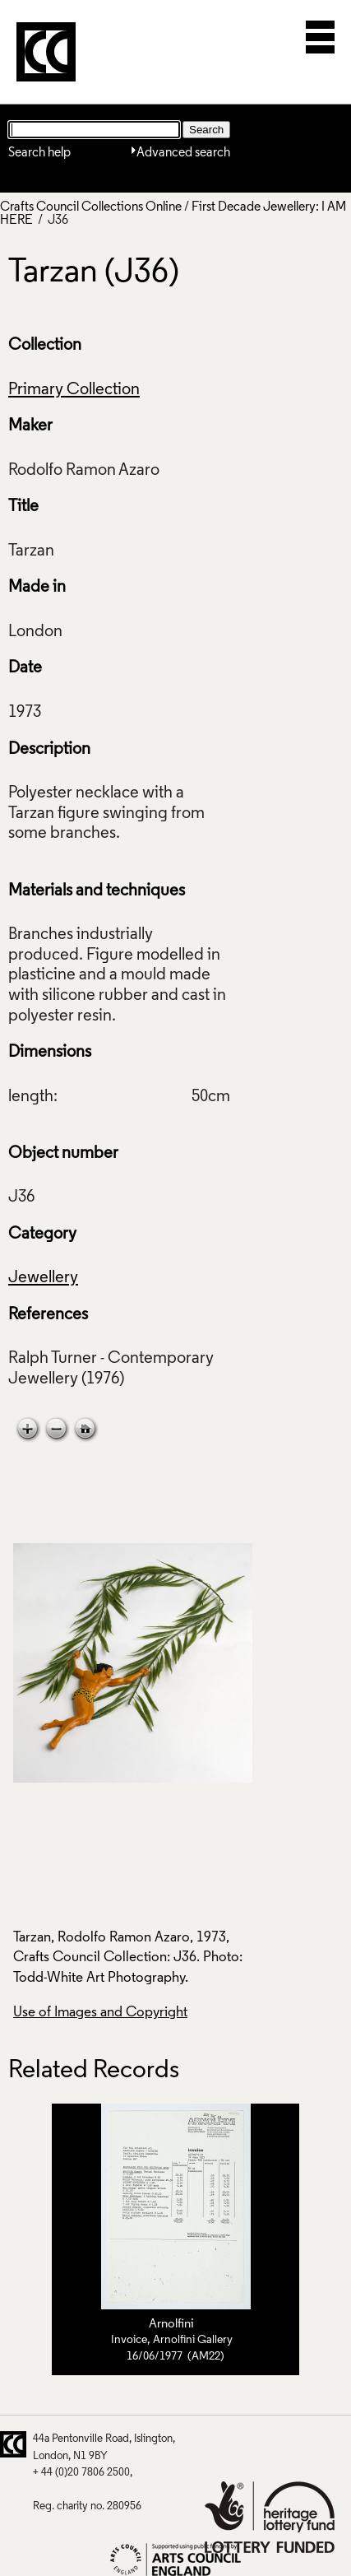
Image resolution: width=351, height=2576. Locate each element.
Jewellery (43, 1278)
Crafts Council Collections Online (91, 207)
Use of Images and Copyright (100, 2013)
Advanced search (183, 153)
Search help (39, 153)
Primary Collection (74, 390)
